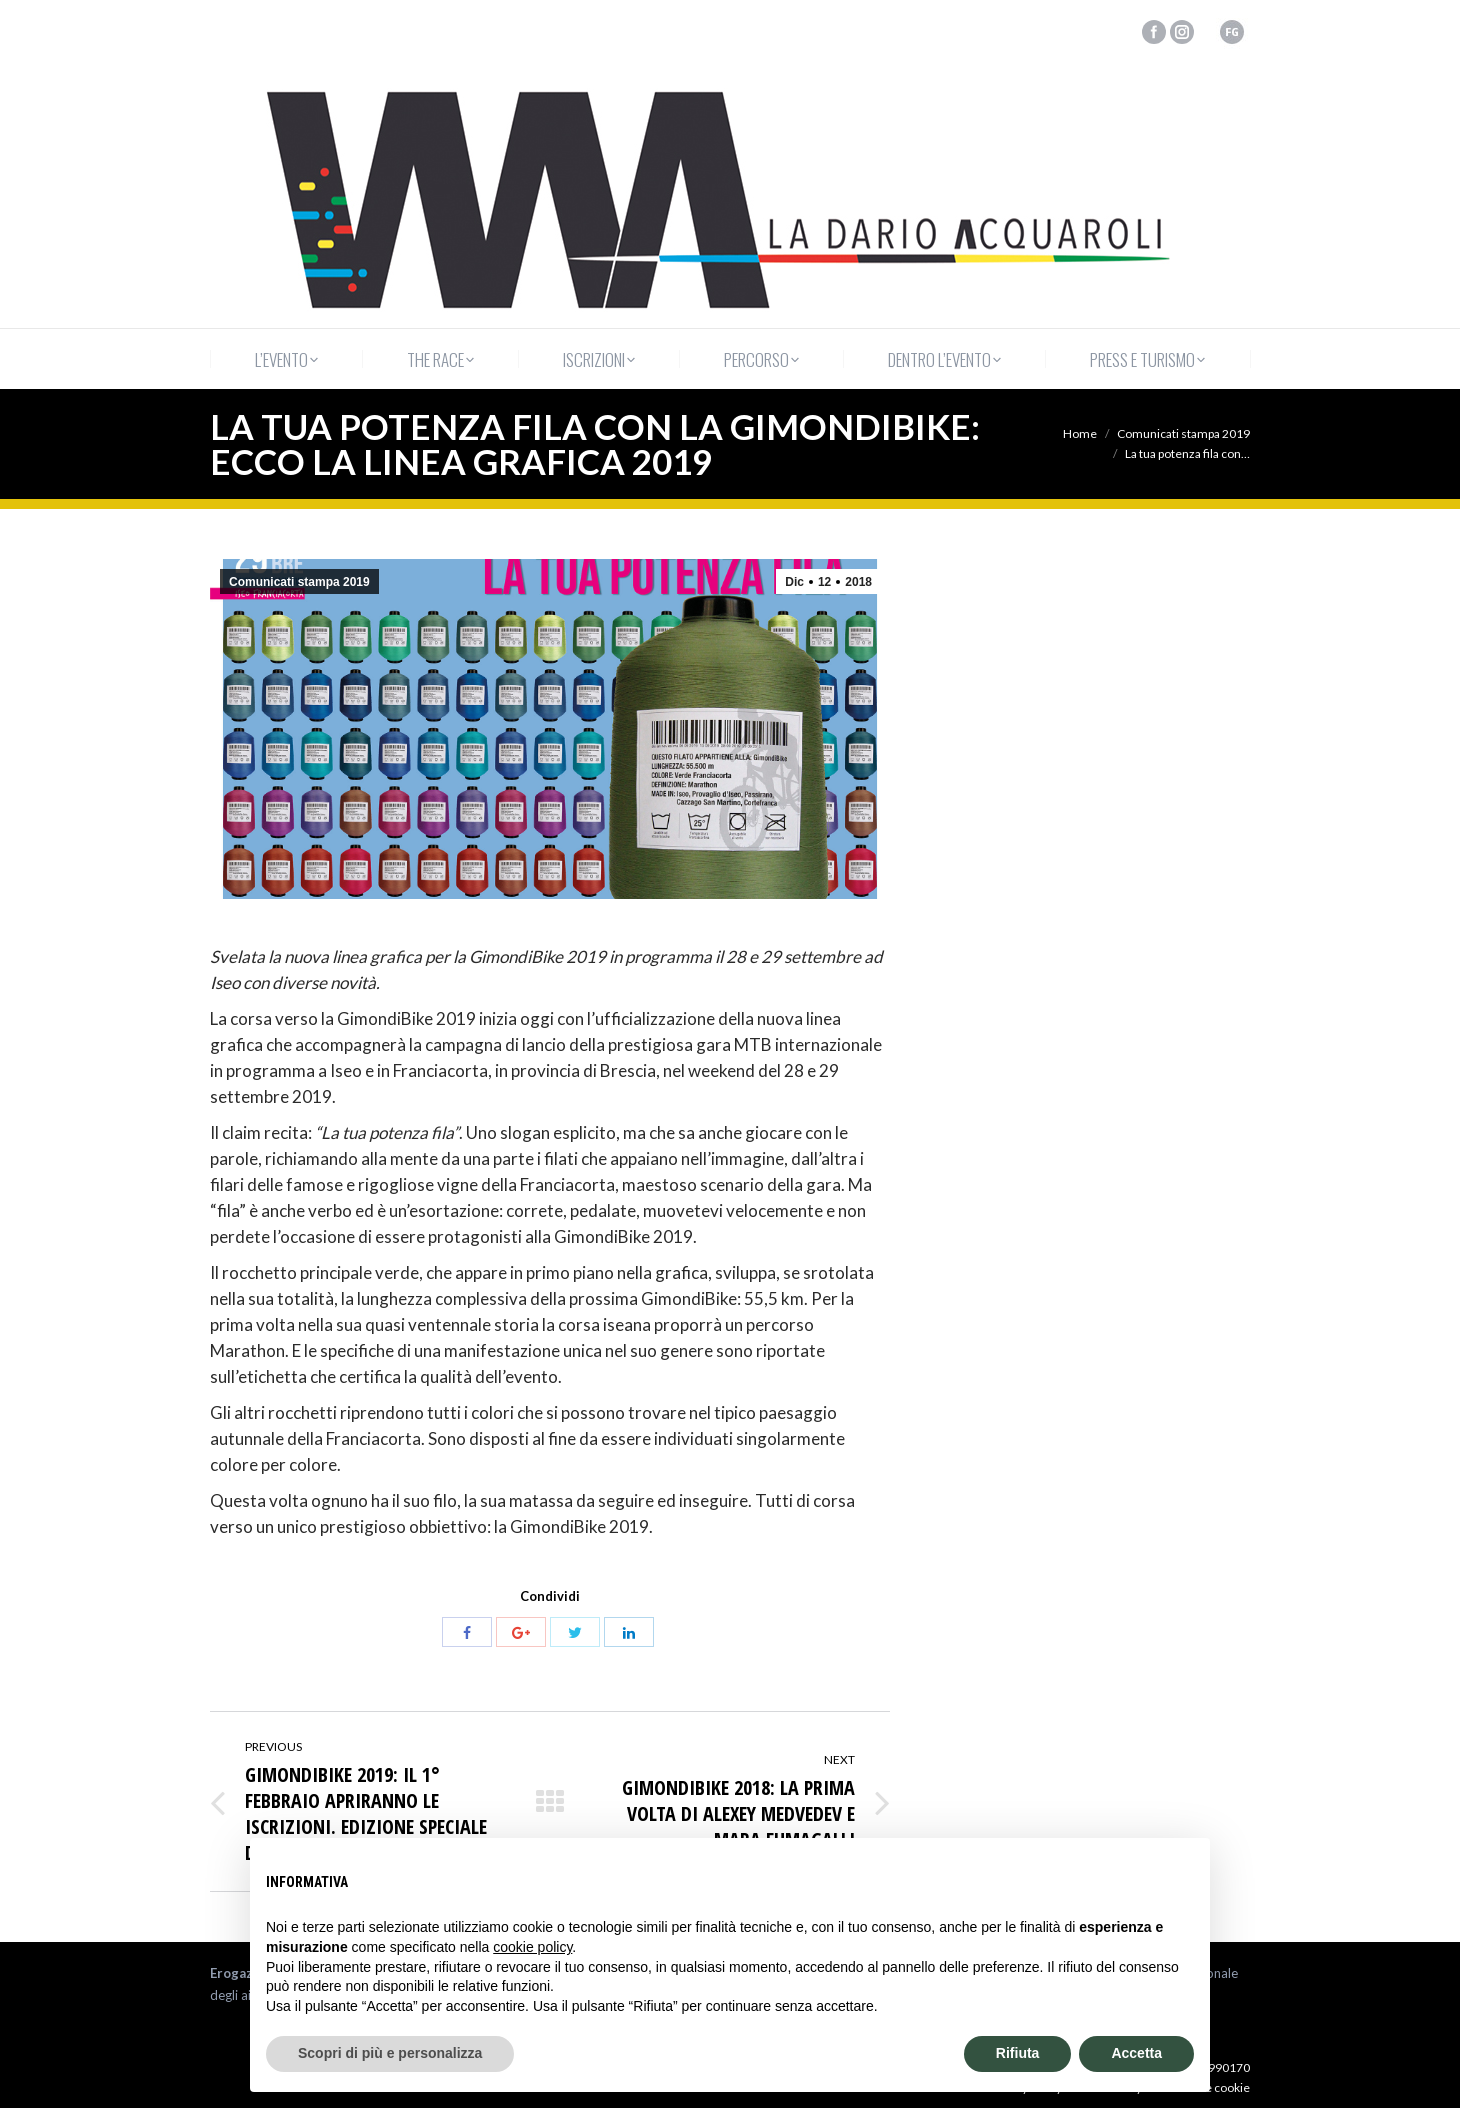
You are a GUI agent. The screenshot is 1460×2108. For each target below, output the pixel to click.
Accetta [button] (1136, 2053)
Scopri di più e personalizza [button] (390, 2053)
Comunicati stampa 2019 (1183, 433)
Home (1080, 433)
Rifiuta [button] (1018, 2053)
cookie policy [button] (532, 1947)
